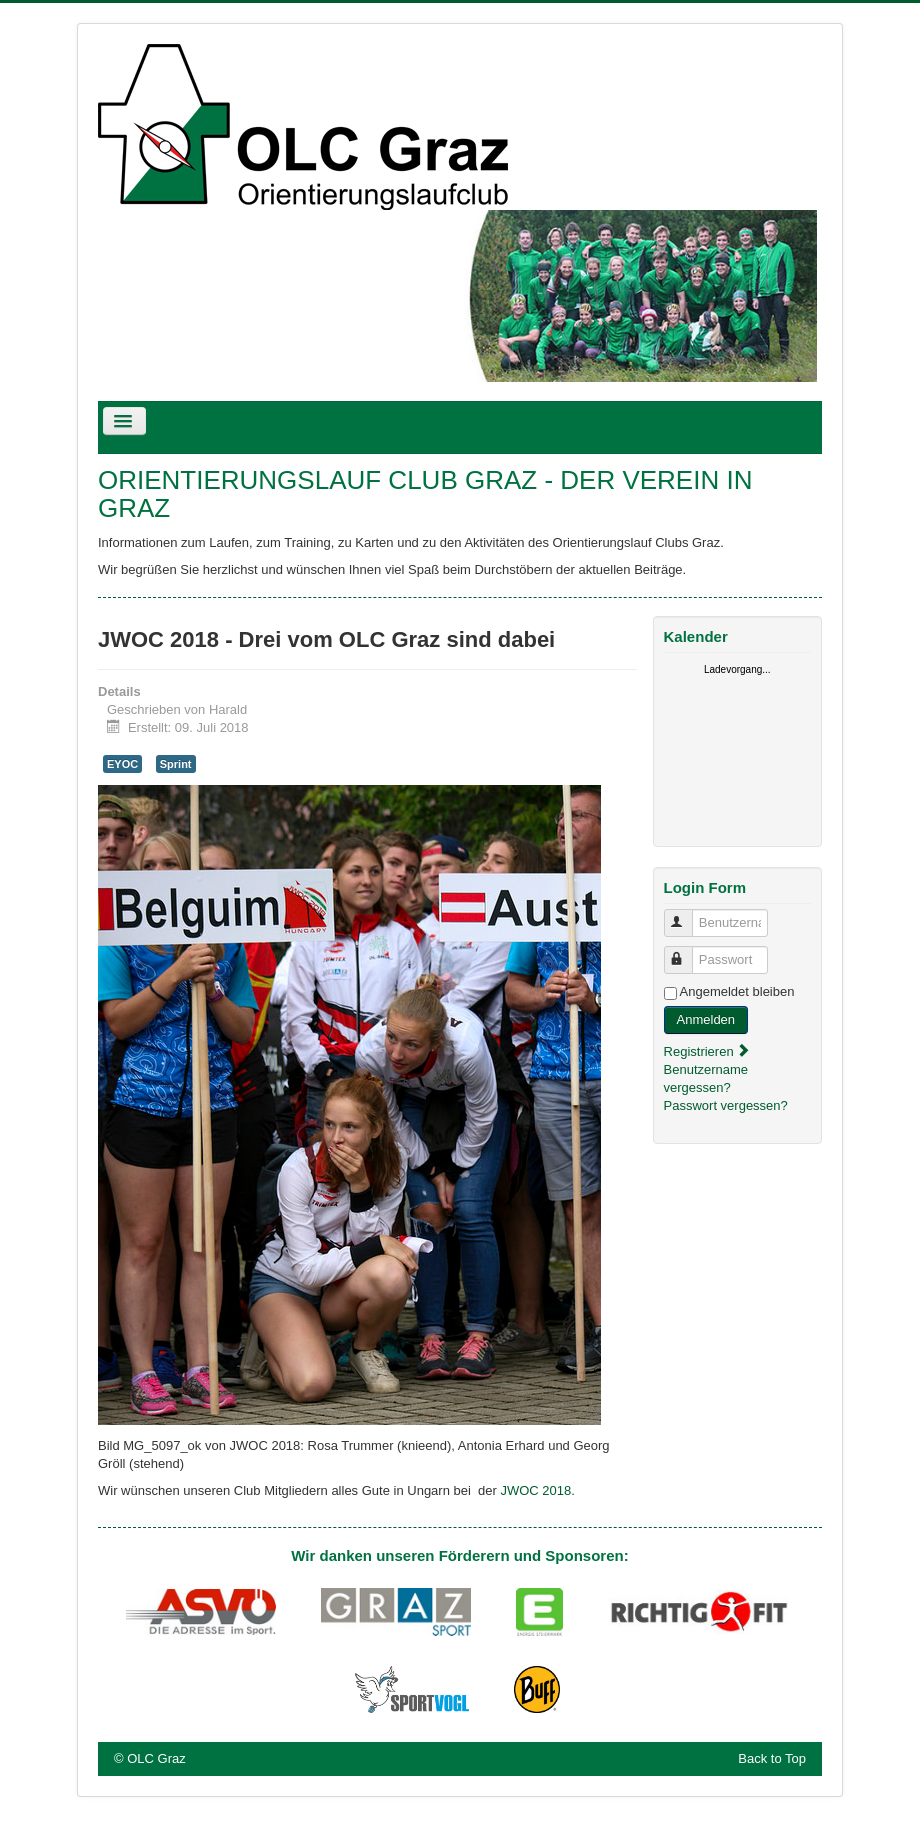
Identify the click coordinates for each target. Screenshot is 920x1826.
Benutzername (687, 914)
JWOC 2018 (535, 1490)
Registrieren (708, 1051)
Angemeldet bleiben (737, 991)
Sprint (176, 764)
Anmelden (706, 1019)
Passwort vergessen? (726, 1105)
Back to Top (772, 1758)
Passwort (687, 951)
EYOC (122, 764)
